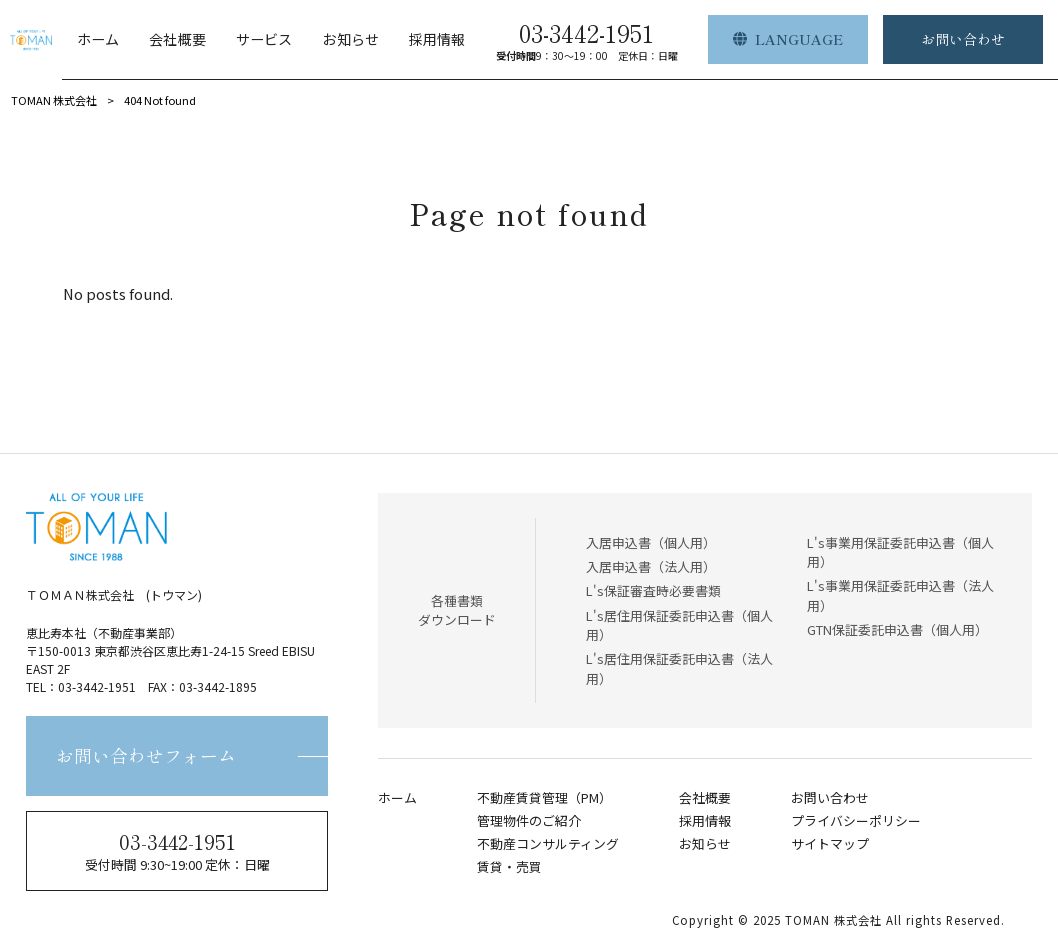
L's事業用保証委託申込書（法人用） (900, 595)
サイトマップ (830, 844)
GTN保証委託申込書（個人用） (897, 629)
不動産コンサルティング (548, 844)
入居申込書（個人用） (651, 542)
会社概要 (705, 798)
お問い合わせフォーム (146, 755)
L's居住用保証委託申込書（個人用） (679, 625)
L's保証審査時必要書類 (653, 590)
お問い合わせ (830, 798)
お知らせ (705, 844)
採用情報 (705, 821)
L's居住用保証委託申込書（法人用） (679, 668)
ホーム (397, 798)
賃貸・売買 (509, 867)
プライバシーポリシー (856, 821)
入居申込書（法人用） (651, 566)
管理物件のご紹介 (529, 821)
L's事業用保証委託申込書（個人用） (900, 552)
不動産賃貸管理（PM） (544, 798)
